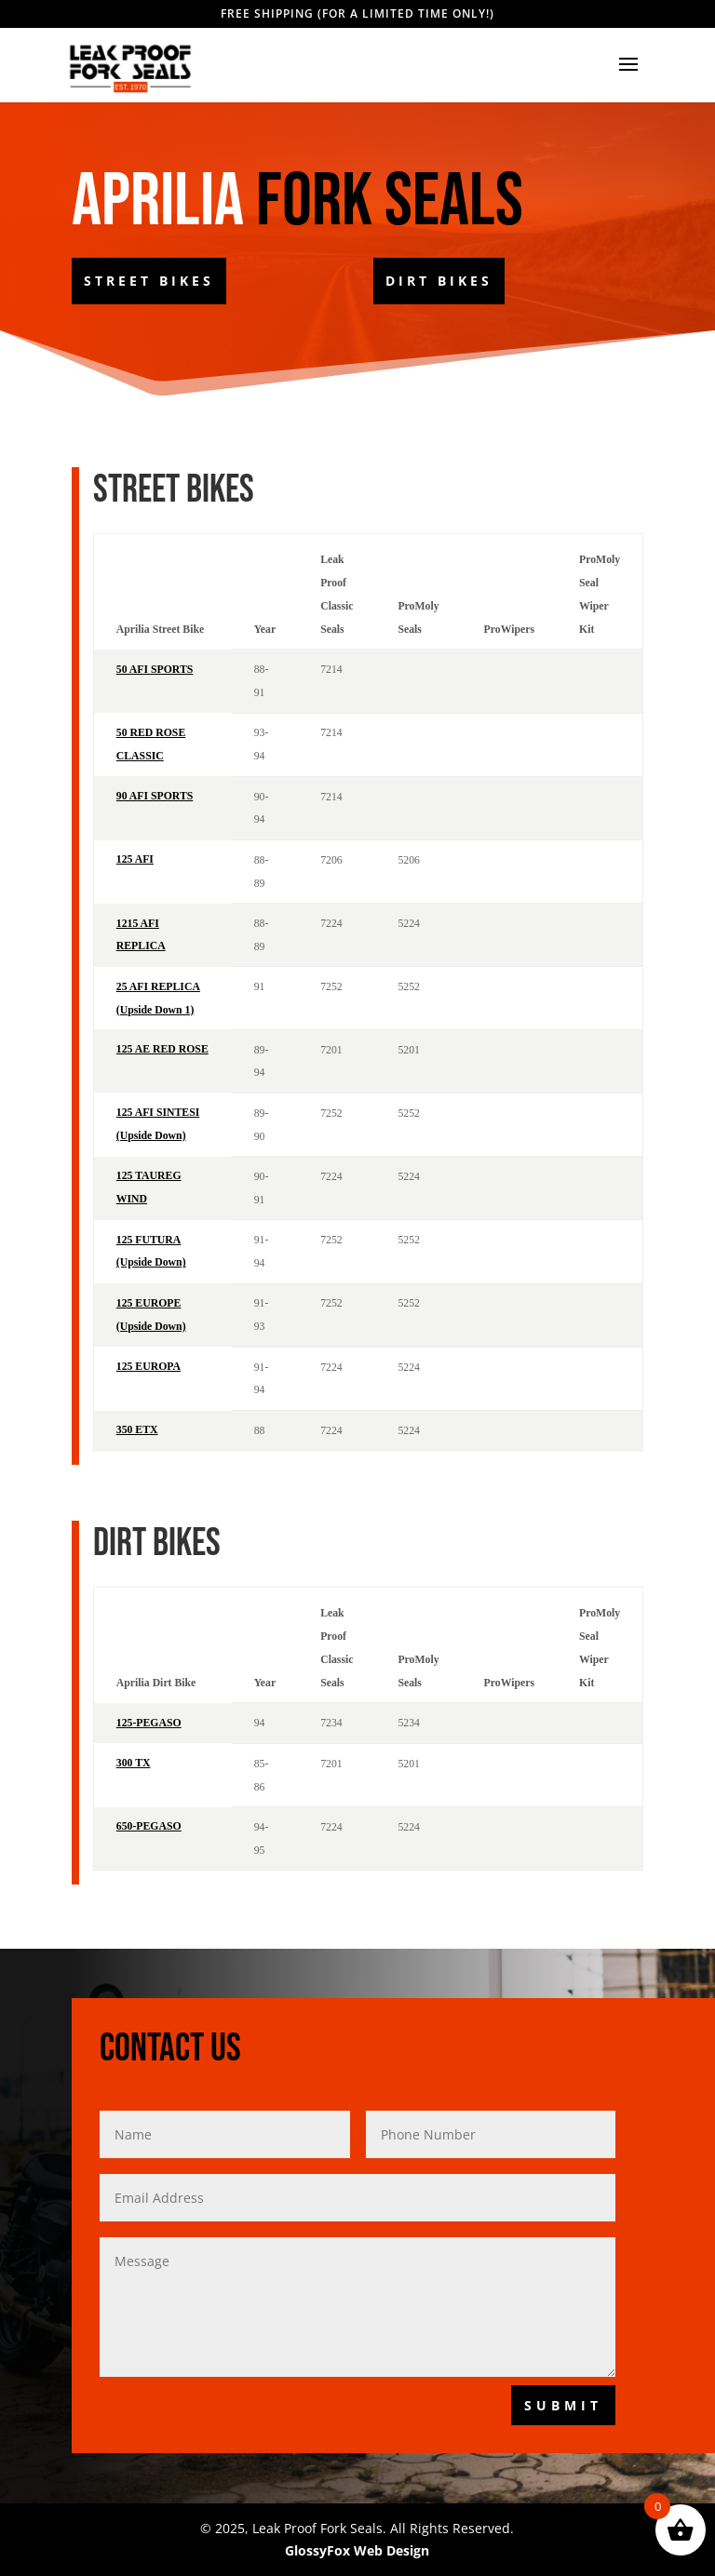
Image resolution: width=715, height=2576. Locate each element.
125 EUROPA (148, 1367)
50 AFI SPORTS (155, 670)
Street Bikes (149, 280)
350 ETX (137, 1430)
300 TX (133, 1763)
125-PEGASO (149, 1723)
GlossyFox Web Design (357, 2550)
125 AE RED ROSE (162, 1049)
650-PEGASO (149, 1826)
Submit (563, 2405)
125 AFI (135, 859)
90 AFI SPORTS (155, 796)
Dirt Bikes (438, 280)
